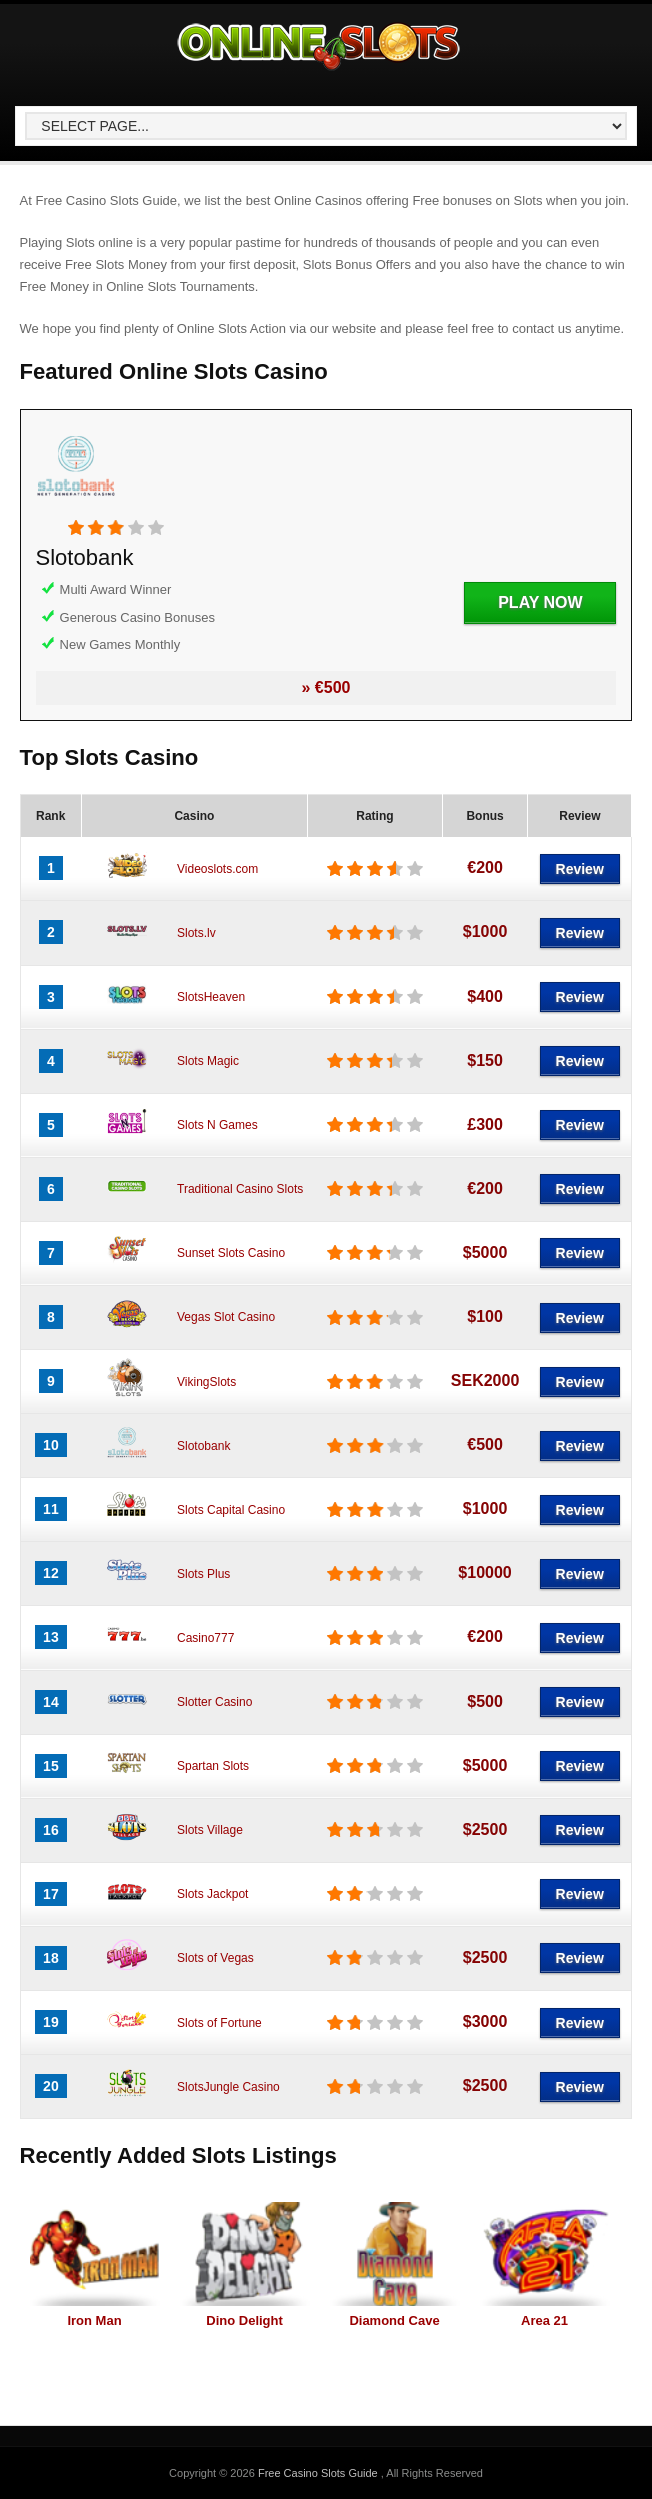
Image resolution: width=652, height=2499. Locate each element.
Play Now (540, 602)
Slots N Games (217, 1125)
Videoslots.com (217, 869)
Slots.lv (196, 933)
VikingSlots (206, 1382)
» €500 (326, 687)
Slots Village (210, 1830)
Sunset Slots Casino (231, 1253)
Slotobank (85, 557)
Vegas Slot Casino (226, 1317)
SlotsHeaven (211, 997)
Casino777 (205, 1638)
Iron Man (94, 2320)
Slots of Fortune (219, 2023)
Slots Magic (208, 1061)
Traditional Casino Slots (240, 1189)
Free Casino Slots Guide (319, 2473)
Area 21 (544, 2320)
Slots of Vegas (215, 1958)
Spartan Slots (213, 1766)
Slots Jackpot (212, 1894)
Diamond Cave (394, 2320)
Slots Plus (203, 1574)
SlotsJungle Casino (228, 2087)
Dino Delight (244, 2320)
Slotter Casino (214, 1702)
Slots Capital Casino (231, 1510)
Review (580, 869)
